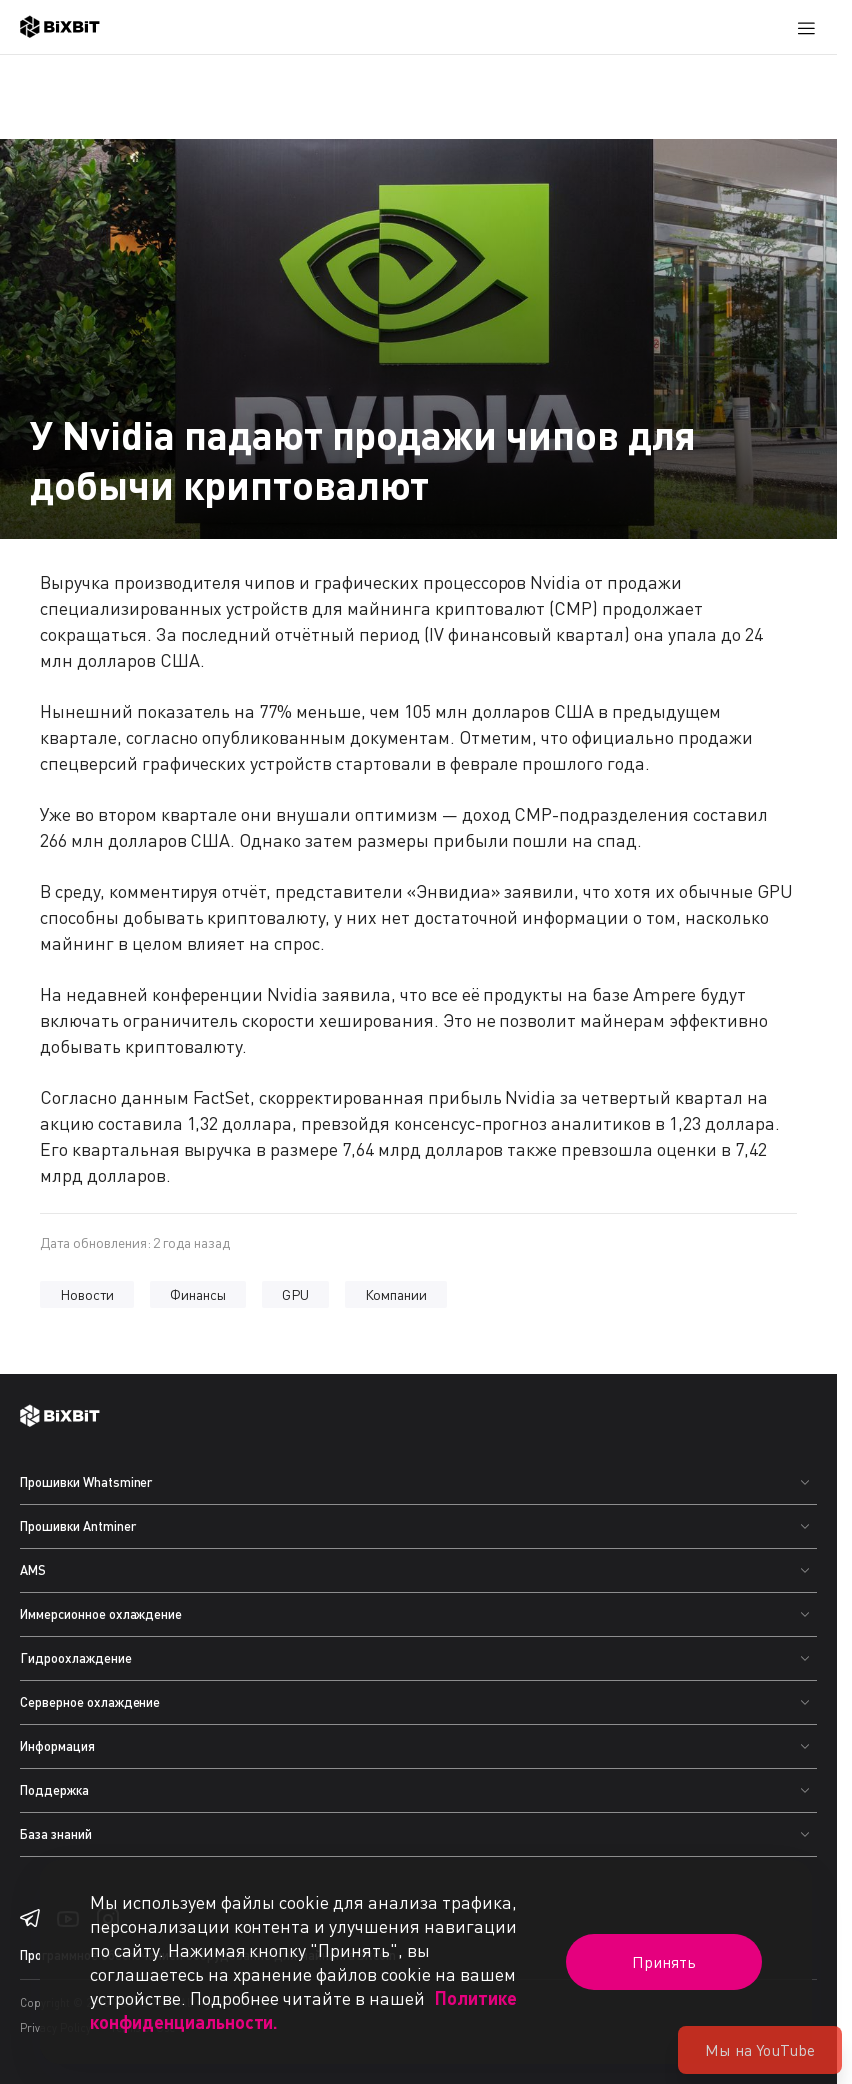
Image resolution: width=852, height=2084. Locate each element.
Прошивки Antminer (78, 1526)
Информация (57, 1746)
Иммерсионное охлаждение (101, 1614)
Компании (396, 1294)
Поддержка (54, 1790)
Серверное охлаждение (90, 1702)
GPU (295, 1294)
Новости (87, 1294)
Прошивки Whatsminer (86, 1482)
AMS (33, 1570)
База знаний (56, 1834)
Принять (664, 1962)
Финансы (198, 1294)
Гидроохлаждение (76, 1658)
